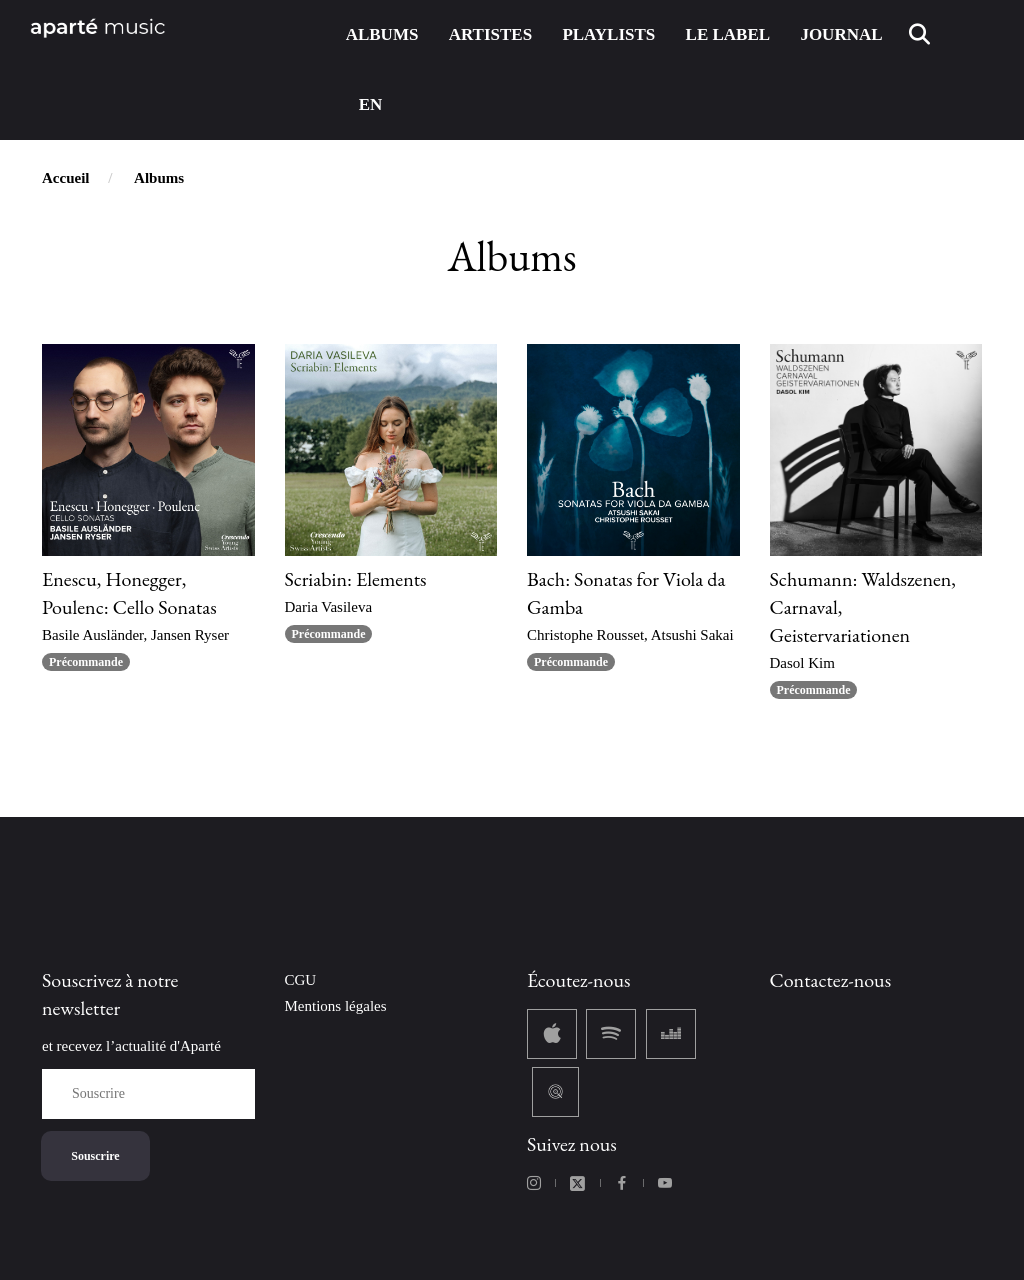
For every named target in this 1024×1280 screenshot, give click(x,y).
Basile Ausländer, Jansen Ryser (135, 635)
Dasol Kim (802, 663)
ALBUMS (382, 34)
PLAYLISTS (608, 34)
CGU (301, 980)
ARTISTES (491, 34)
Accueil (65, 178)
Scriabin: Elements (356, 579)
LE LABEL (728, 34)
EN (371, 104)
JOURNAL (841, 34)
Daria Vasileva (329, 607)
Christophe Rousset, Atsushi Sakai (630, 635)
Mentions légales (336, 1006)
